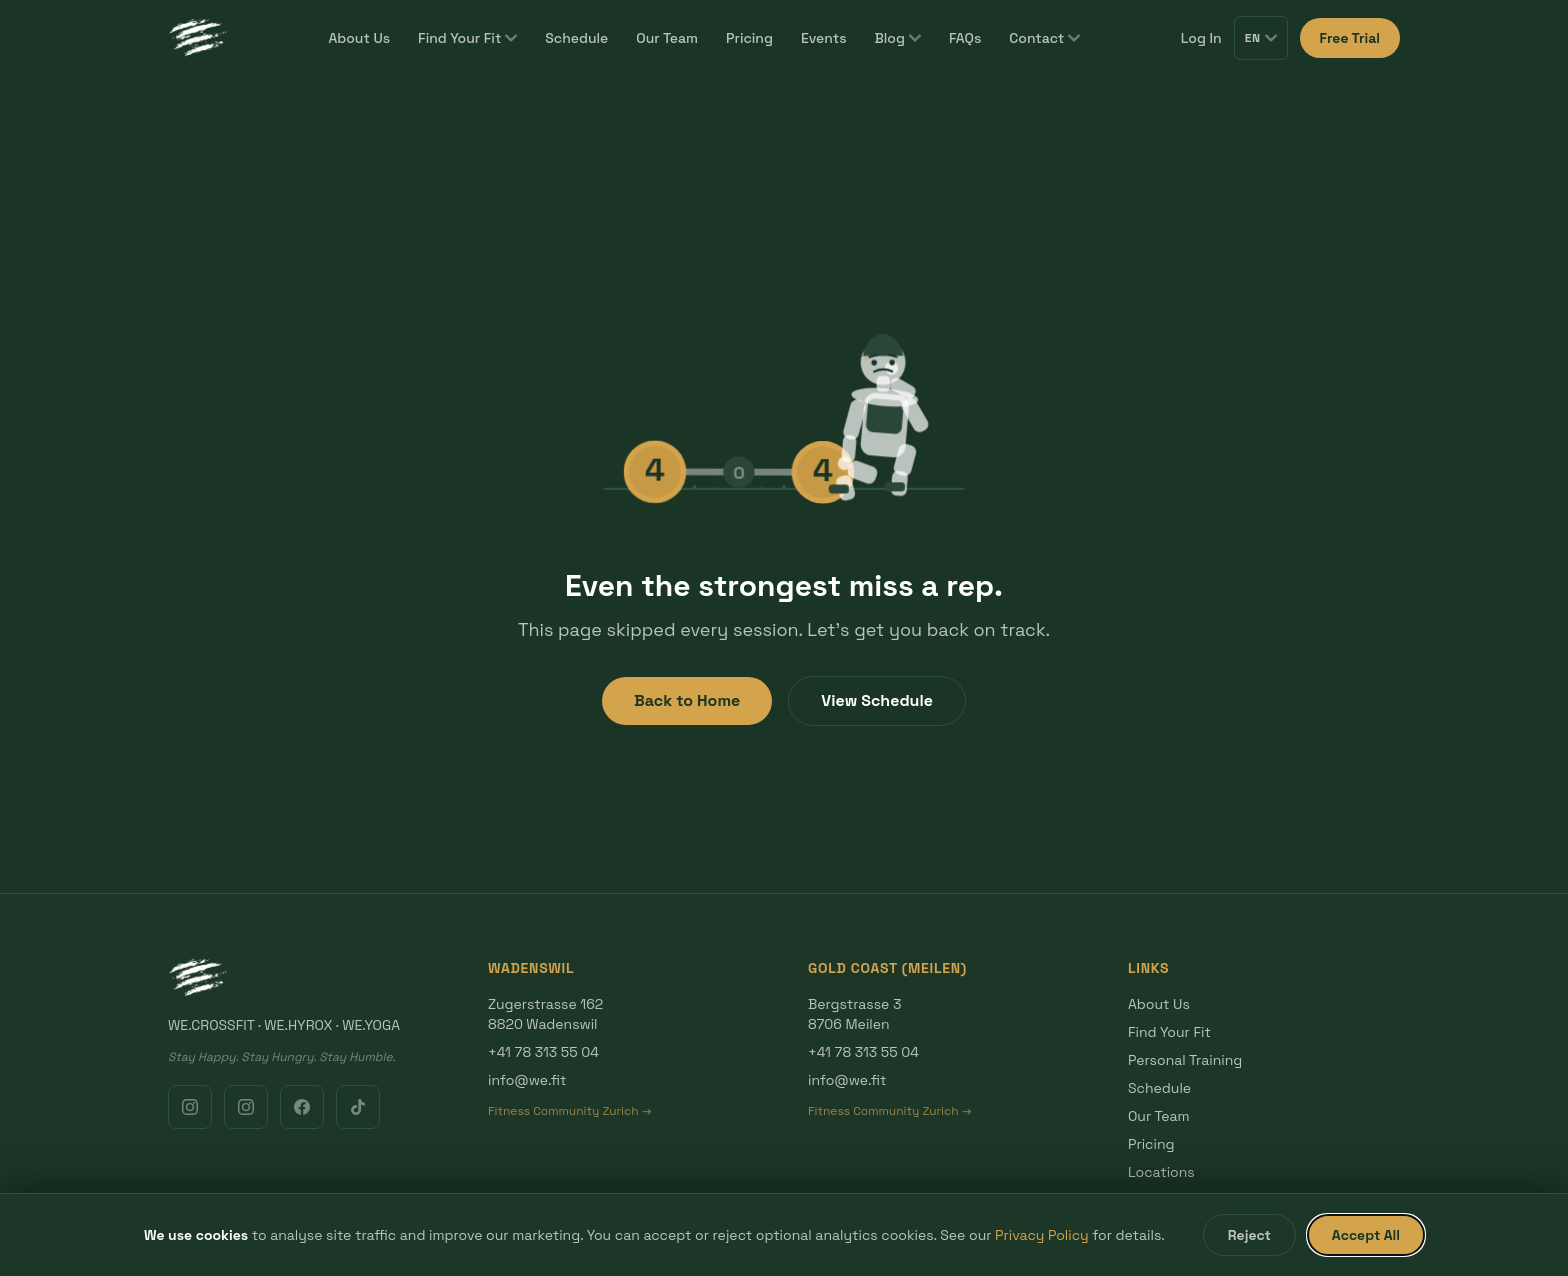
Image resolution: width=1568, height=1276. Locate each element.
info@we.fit (527, 1080)
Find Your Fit (467, 38)
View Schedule (877, 700)
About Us (359, 38)
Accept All (1366, 1235)
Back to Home (687, 700)
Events (824, 38)
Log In (1201, 38)
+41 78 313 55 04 (543, 1052)
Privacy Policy (1042, 1235)
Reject (1249, 1235)
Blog (897, 38)
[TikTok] (358, 1107)
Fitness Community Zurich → (569, 1111)
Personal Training (1185, 1060)
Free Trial (1350, 38)
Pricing (749, 38)
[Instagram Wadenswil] (190, 1107)
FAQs (965, 38)
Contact (1044, 38)
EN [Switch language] (1261, 38)
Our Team (667, 38)
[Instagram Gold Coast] (246, 1107)
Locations (1161, 1172)
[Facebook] (302, 1107)
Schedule (576, 38)
